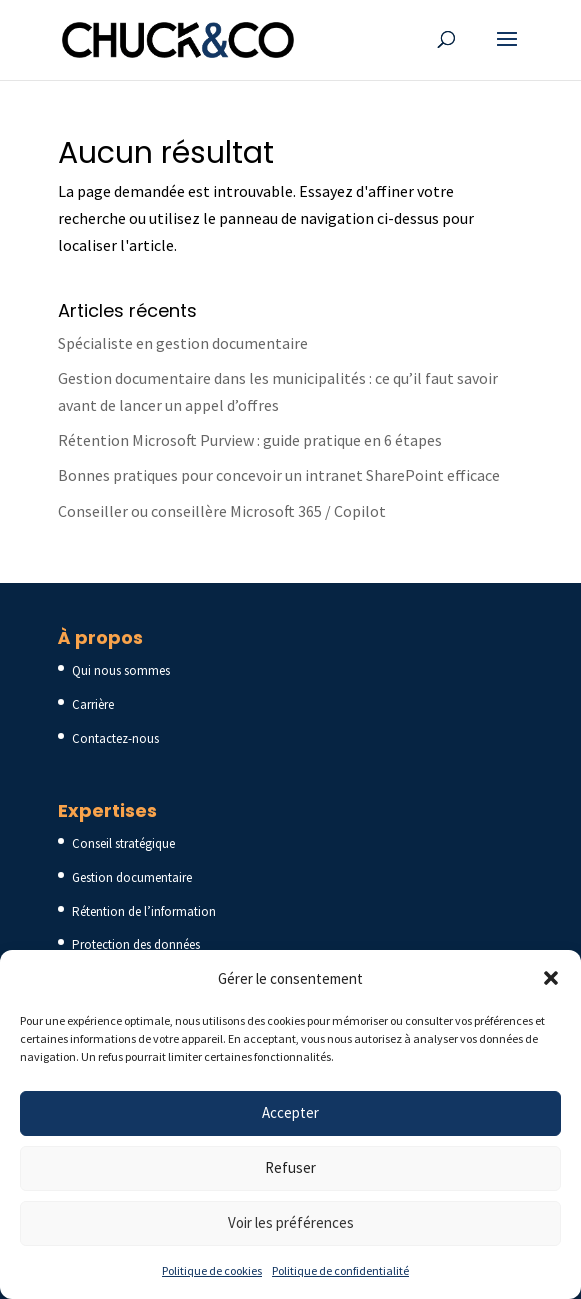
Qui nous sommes (121, 670)
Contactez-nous (115, 738)
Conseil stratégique (123, 843)
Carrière (93, 704)
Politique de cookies (212, 1270)
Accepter (290, 1112)
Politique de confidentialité (340, 1270)
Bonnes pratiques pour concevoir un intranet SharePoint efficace (279, 475)
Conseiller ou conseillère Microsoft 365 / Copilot (222, 511)
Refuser (290, 1167)
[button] (551, 978)
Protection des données (136, 944)
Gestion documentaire (132, 877)
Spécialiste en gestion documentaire (183, 343)
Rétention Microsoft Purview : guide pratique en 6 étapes (250, 440)
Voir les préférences (291, 1222)
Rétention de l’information (144, 911)
